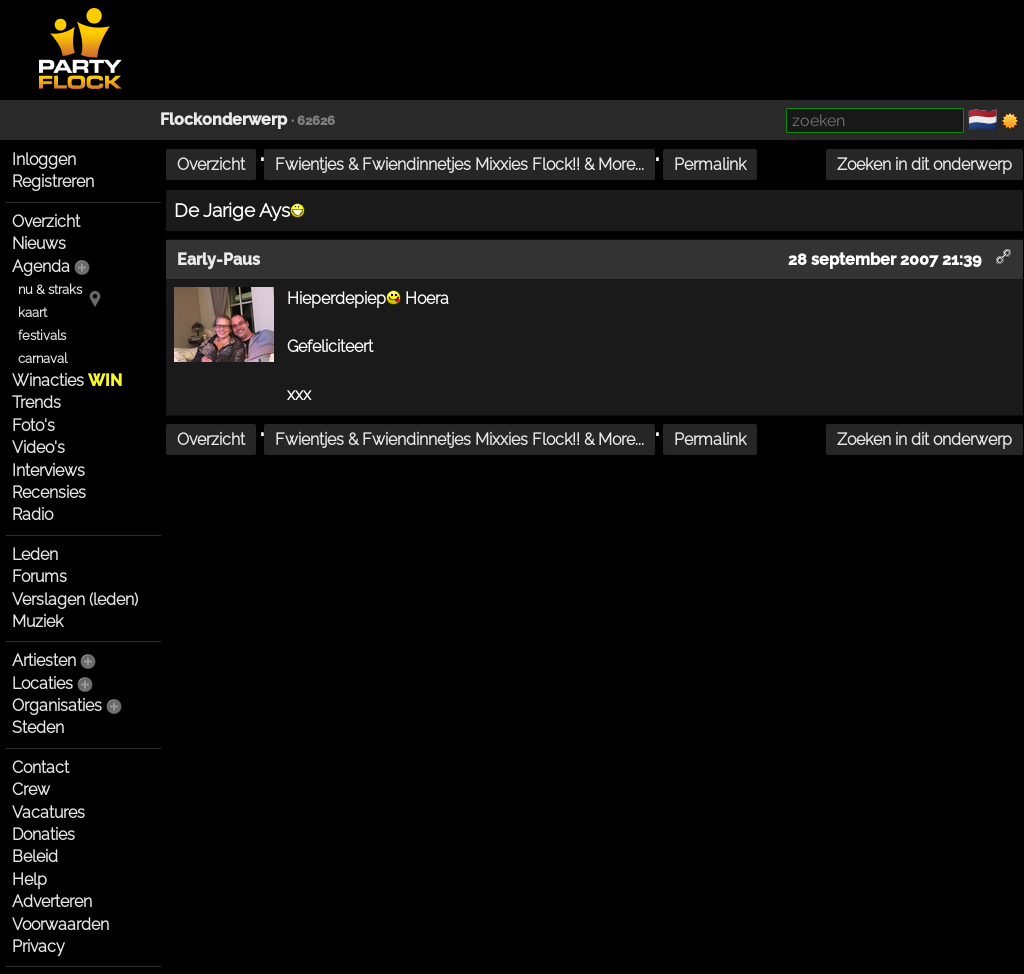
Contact (40, 767)
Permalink (710, 164)
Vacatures (48, 812)
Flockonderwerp (223, 119)
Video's (38, 447)
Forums (39, 576)
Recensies (49, 492)
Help (29, 879)
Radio (32, 514)
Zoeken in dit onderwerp (924, 164)
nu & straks (50, 289)
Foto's (33, 425)
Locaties (42, 683)
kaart (32, 312)
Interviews (48, 470)
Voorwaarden (60, 924)
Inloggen (44, 159)
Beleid (35, 856)
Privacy (38, 946)
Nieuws (39, 243)
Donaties (43, 834)
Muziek (37, 621)
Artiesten (44, 660)
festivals (42, 335)
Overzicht (46, 221)
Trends (36, 402)
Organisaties (57, 705)
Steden (38, 727)
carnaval (42, 358)
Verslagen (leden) (75, 599)
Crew (31, 789)
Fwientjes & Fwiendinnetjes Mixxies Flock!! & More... (459, 164)
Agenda (41, 266)
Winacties (67, 380)
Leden (35, 554)
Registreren (53, 181)
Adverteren (52, 901)
